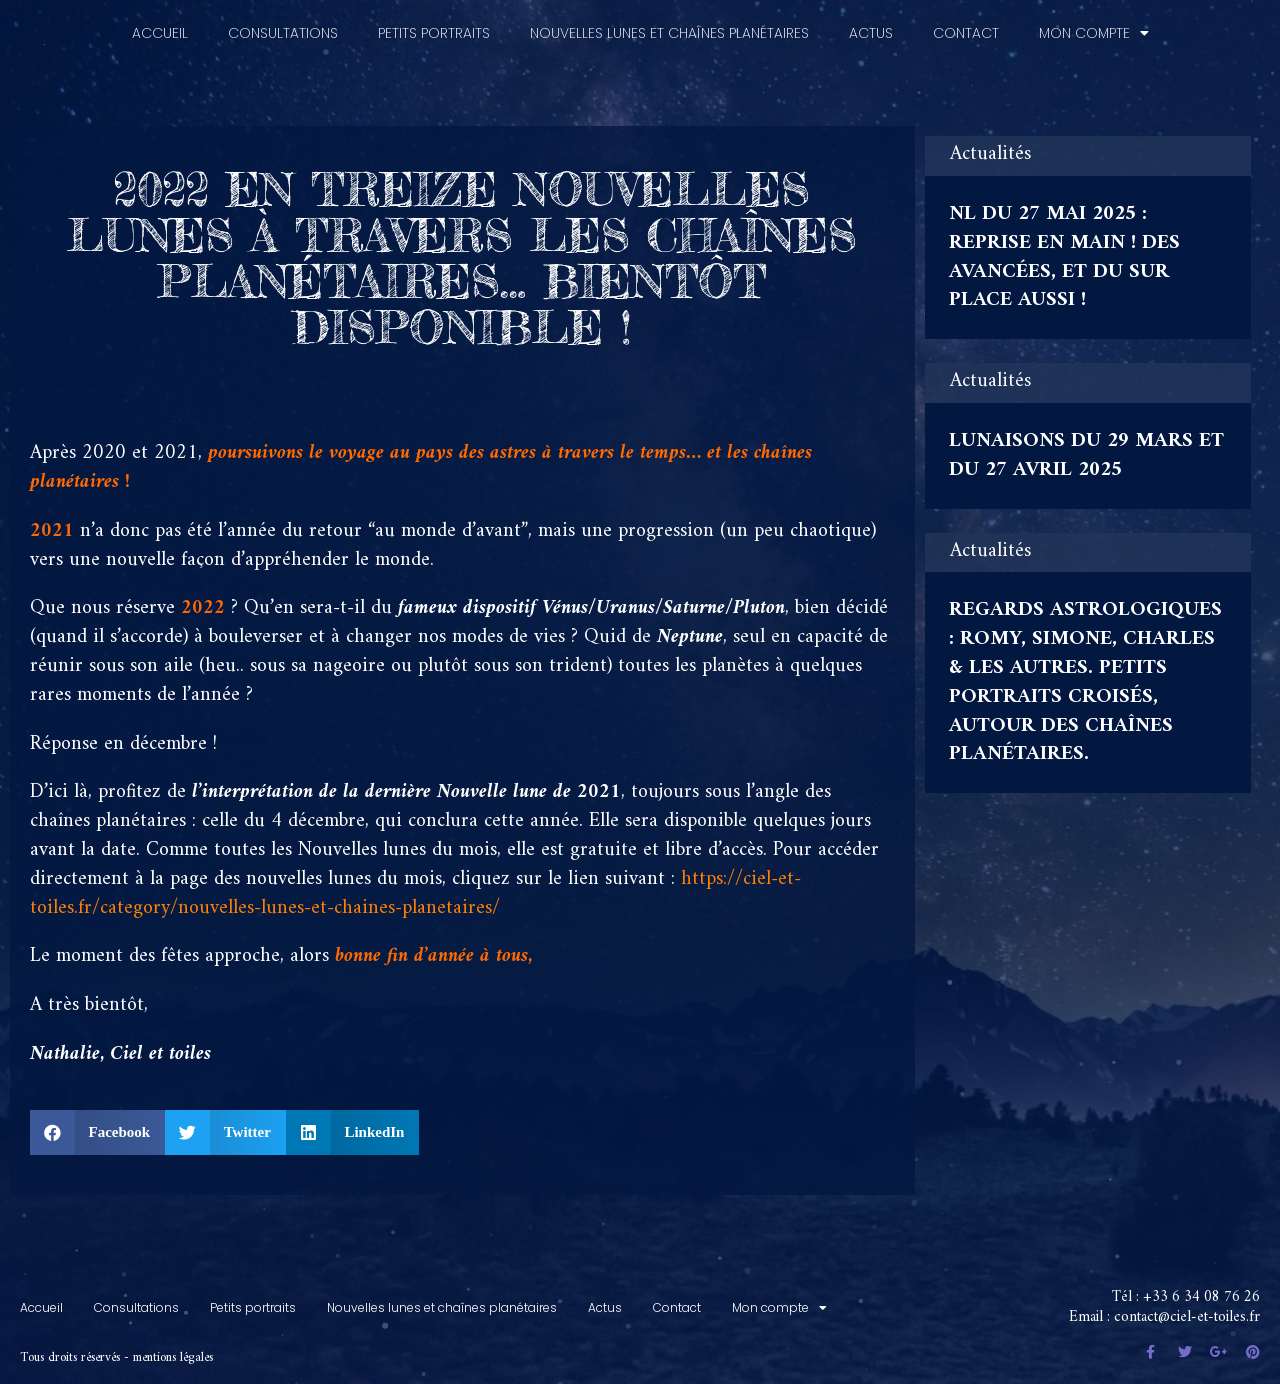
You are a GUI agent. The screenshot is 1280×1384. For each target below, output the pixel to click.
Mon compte (1094, 24)
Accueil (160, 24)
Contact (966, 24)
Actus (871, 24)
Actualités (990, 146)
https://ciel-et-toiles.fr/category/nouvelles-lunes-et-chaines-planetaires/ (415, 885)
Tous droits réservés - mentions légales (116, 1348)
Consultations (283, 24)
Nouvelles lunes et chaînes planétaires (669, 24)
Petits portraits (434, 24)
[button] (97, 1123)
